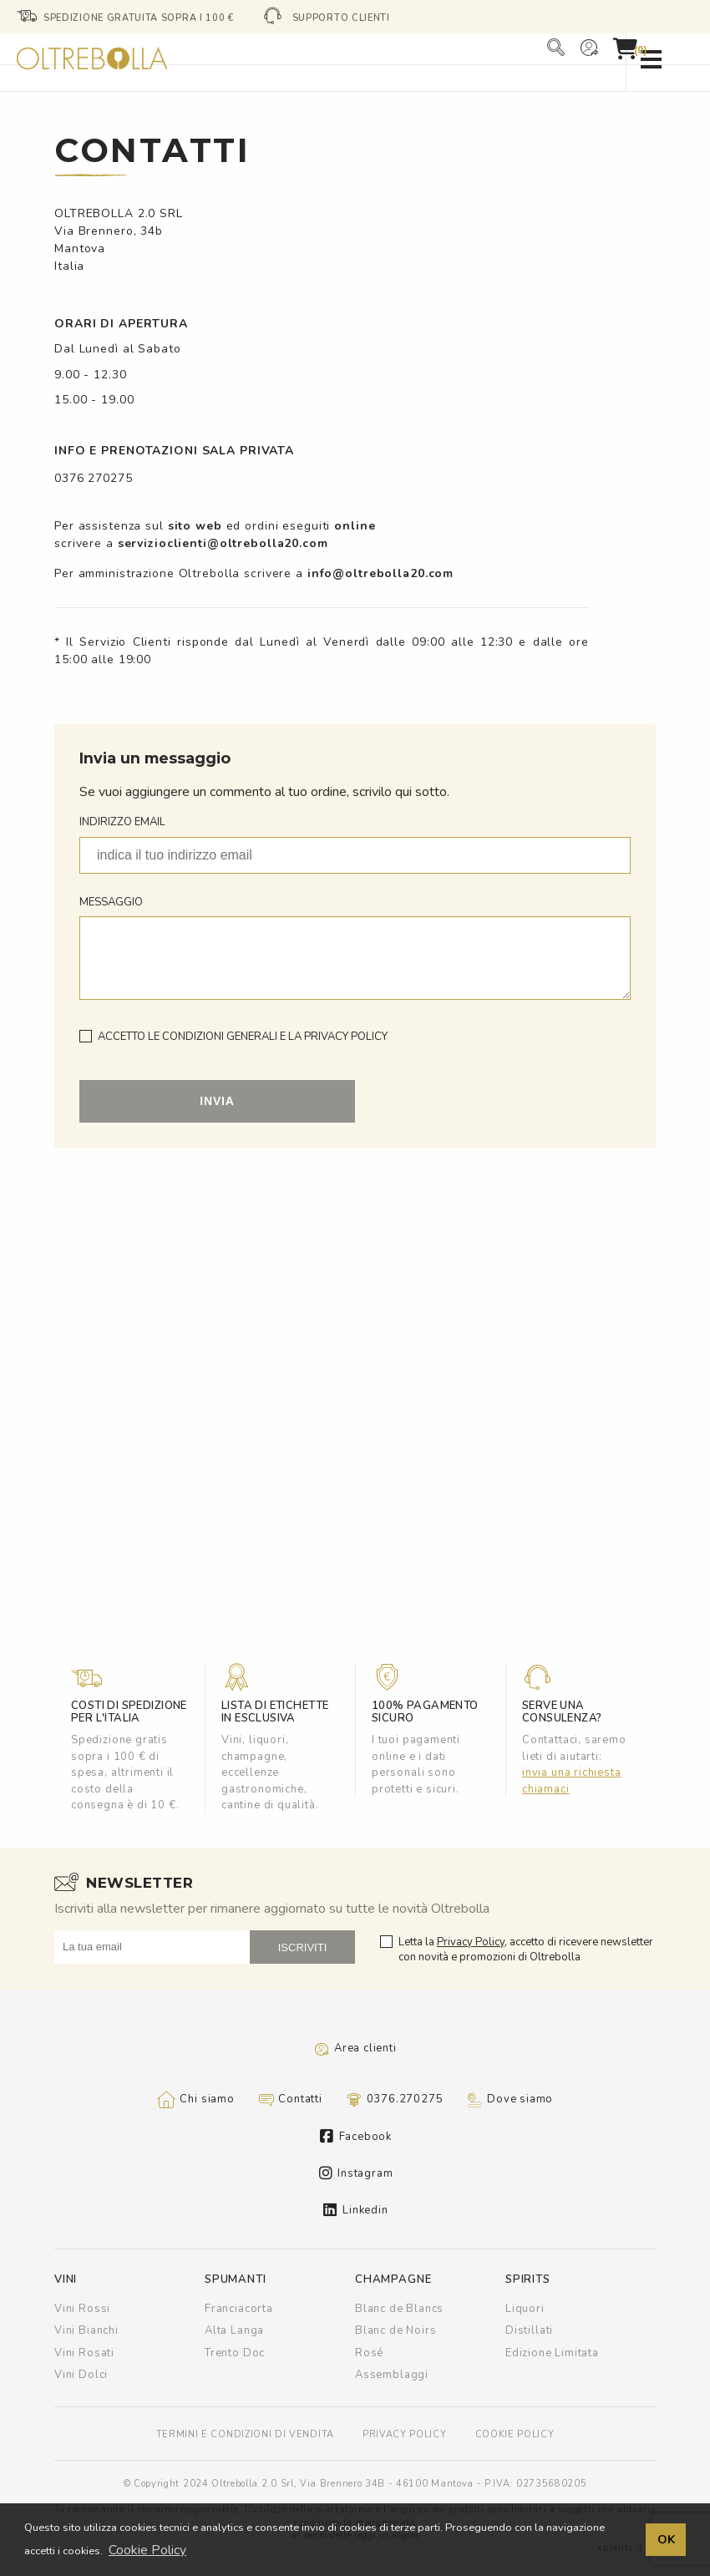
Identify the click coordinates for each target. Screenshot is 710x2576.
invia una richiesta (571, 1772)
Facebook (356, 2136)
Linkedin (355, 2210)
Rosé (369, 2353)
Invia (217, 1101)
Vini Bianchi (86, 2330)
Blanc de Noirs (395, 2330)
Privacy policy (405, 2434)
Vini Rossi (82, 2308)
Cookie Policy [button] (147, 2550)
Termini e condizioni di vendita (245, 2434)
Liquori (525, 2308)
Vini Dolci (81, 2374)
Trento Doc (235, 2353)
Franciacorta (239, 2308)
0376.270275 (395, 2100)
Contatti (290, 2100)
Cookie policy (515, 2434)
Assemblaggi (392, 2374)
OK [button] (666, 2539)
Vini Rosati (84, 2353)
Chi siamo (196, 2100)
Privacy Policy (471, 1942)
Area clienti (354, 2049)
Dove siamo (509, 2100)
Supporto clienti (341, 18)
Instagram (356, 2173)
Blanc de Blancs (399, 2308)
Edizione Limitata (552, 2353)
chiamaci (546, 1789)
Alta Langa (234, 2330)
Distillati (529, 2330)
